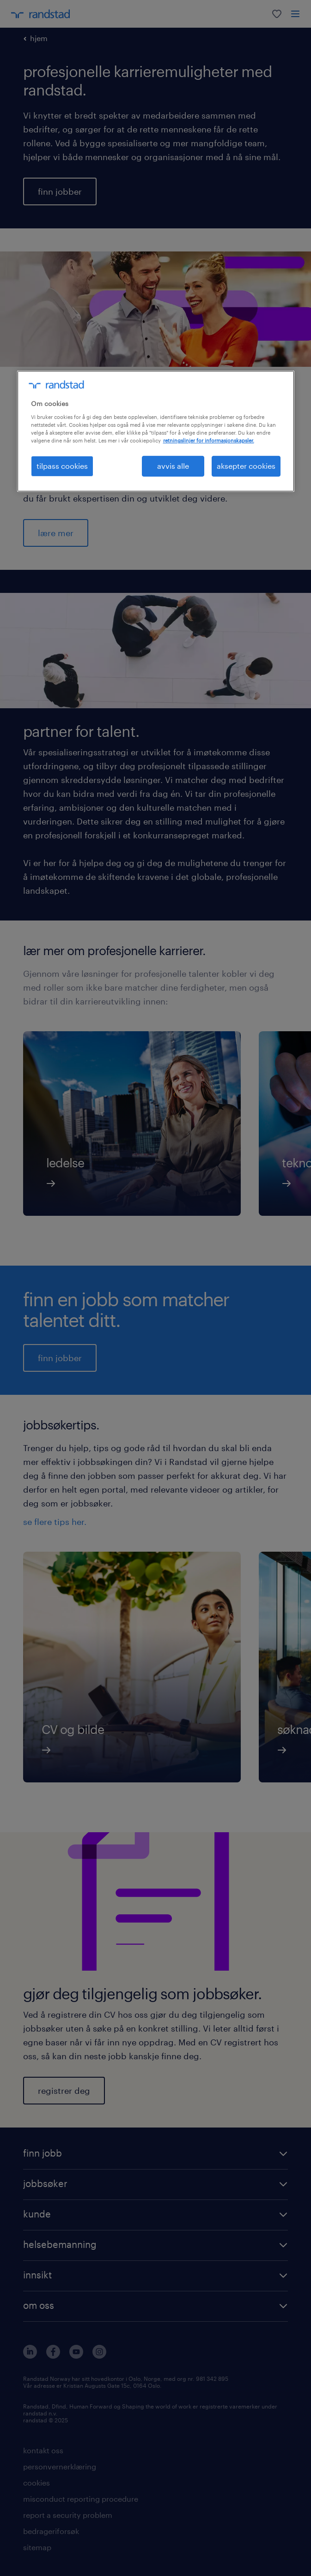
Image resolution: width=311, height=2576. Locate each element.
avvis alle (173, 465)
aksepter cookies (246, 465)
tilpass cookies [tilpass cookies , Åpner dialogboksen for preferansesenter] (62, 465)
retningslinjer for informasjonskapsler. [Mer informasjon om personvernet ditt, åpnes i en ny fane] (208, 440)
